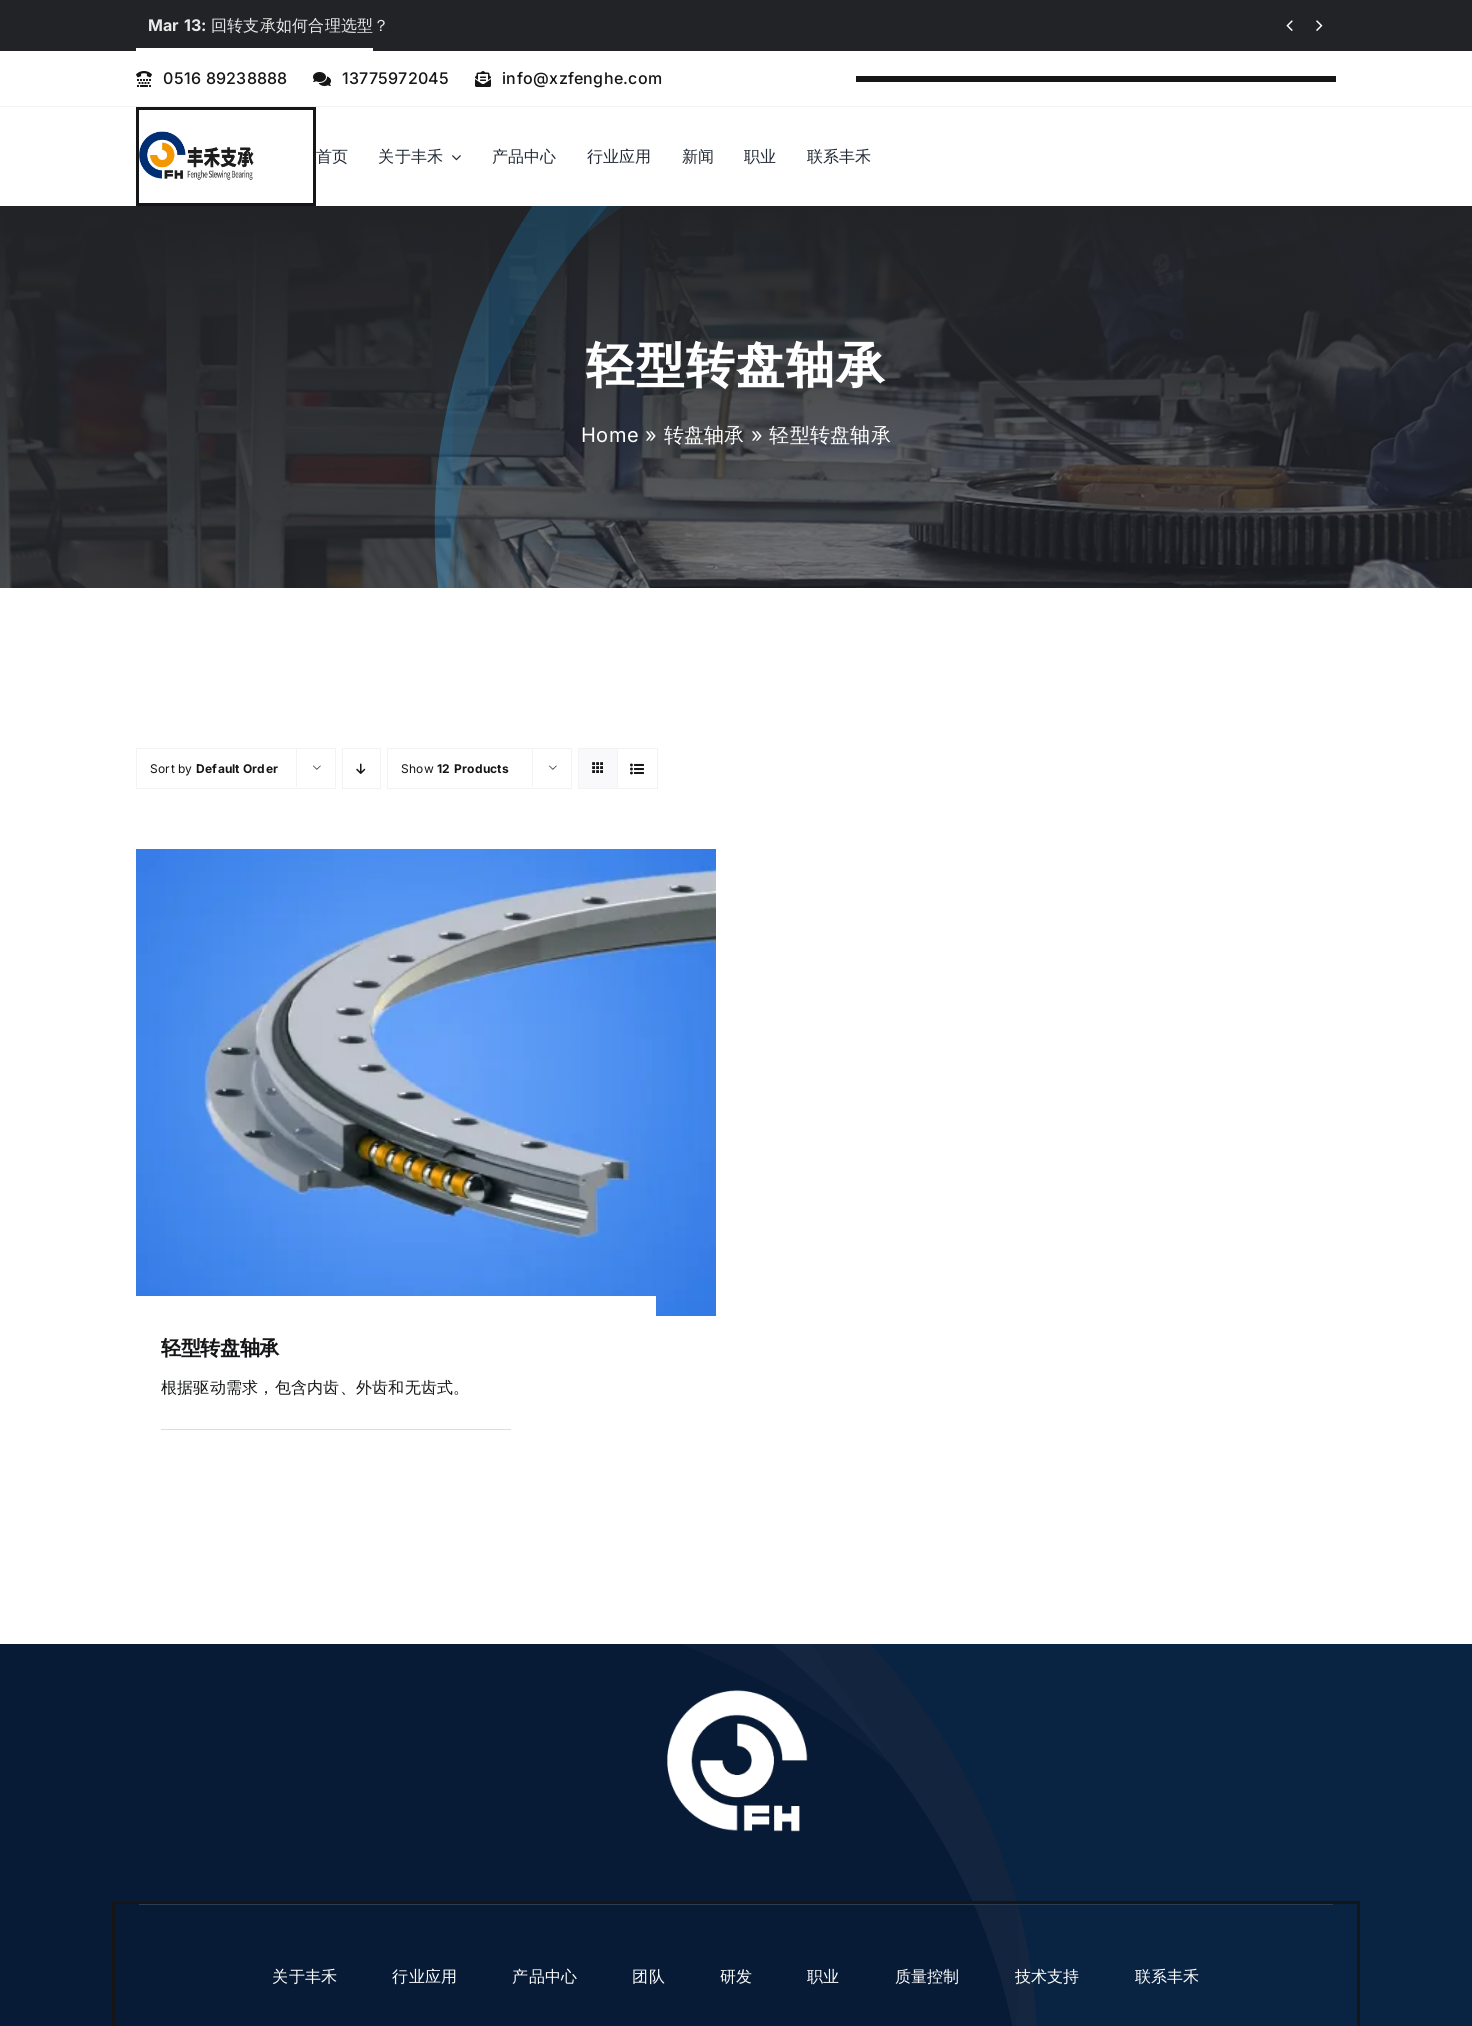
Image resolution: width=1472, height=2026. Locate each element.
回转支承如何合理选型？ (269, 25)
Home (610, 435)
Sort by (214, 768)
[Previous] (1289, 25)
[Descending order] (361, 768)
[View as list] (637, 768)
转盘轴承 (704, 435)
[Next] (1319, 25)
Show (455, 768)
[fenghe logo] (736, 1691)
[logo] (196, 138)
